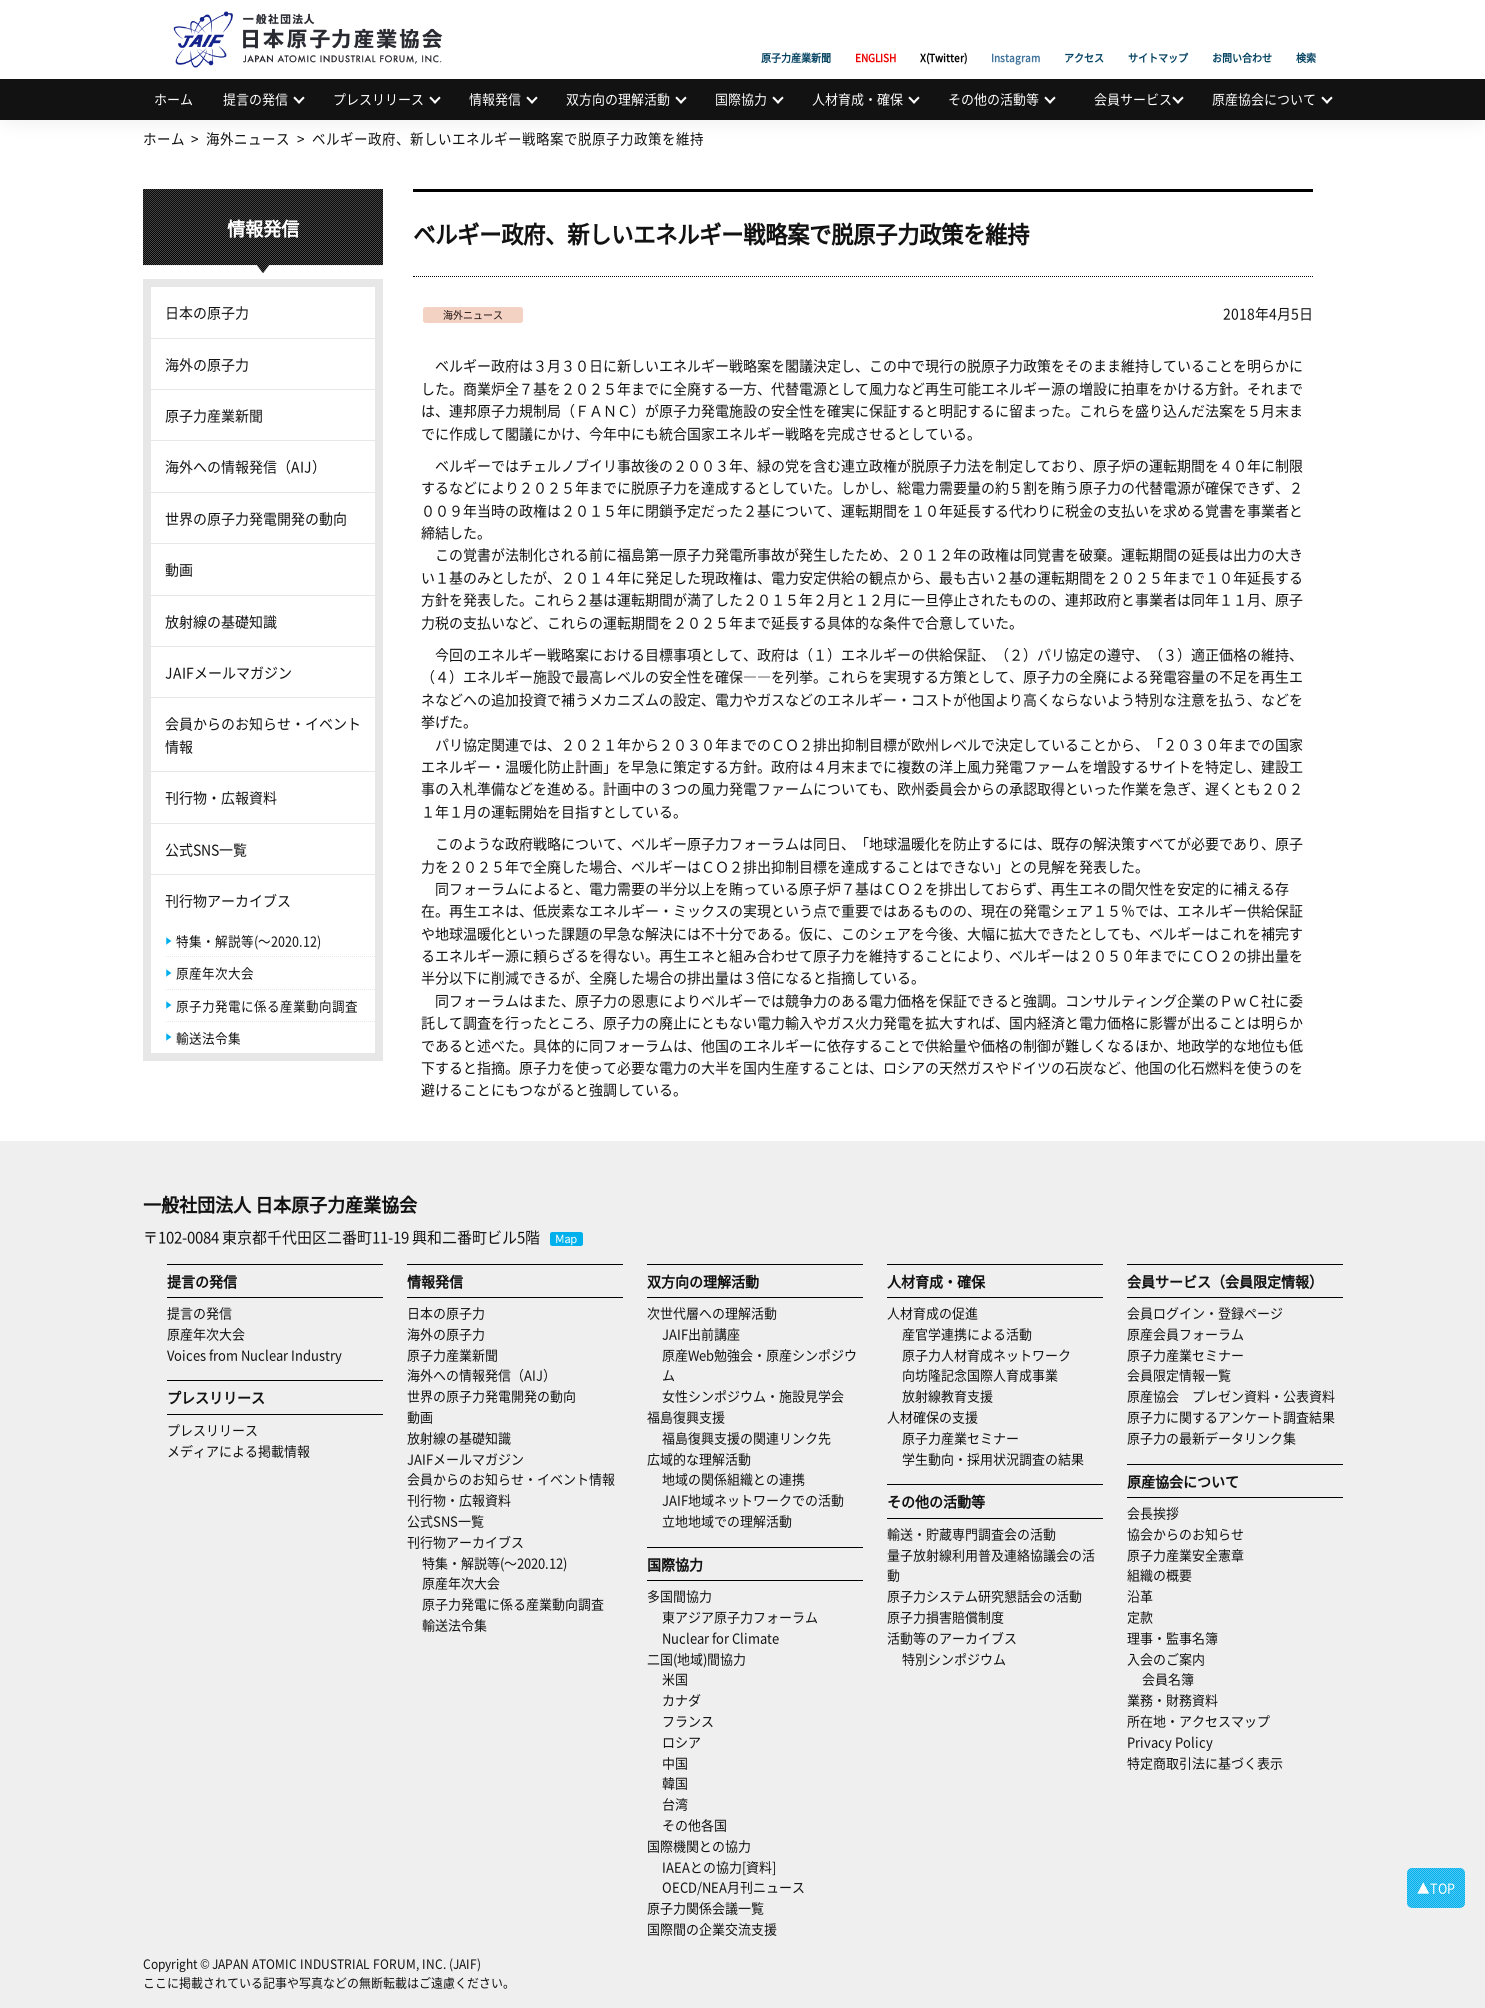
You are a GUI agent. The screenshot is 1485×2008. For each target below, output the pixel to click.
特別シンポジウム (954, 1658)
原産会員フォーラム (1185, 1333)
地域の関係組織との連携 (733, 1478)
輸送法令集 (208, 1037)
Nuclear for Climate (720, 1637)
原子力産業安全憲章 (1185, 1554)
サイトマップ (1158, 35)
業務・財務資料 (1172, 1699)
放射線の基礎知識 (221, 621)
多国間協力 (679, 1595)
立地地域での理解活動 (727, 1520)
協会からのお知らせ (1185, 1533)
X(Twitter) (943, 35)
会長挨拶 (1153, 1512)
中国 (675, 1762)
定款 (1140, 1616)
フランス (688, 1720)
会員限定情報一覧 (1179, 1374)
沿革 (1140, 1595)
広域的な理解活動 (699, 1458)
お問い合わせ (1242, 35)
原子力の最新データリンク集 (1211, 1437)
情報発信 (495, 98)
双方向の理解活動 (618, 98)
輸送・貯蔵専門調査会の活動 (971, 1533)
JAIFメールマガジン (228, 672)
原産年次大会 (215, 972)
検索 (1306, 35)
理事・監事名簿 (1172, 1637)
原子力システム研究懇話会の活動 (984, 1595)
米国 (675, 1678)
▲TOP (1436, 1887)
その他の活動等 (993, 98)
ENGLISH (875, 35)
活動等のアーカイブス (952, 1637)
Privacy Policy (1170, 1741)
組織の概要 (1159, 1574)
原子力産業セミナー (960, 1437)
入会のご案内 (1166, 1658)
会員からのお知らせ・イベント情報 (263, 734)
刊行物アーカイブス (228, 900)
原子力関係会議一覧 (705, 1907)
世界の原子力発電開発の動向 (256, 518)
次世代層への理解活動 (712, 1312)
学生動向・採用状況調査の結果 (999, 1458)
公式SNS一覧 (206, 849)
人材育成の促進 (932, 1312)
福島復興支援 (686, 1416)
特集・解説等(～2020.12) (248, 940)
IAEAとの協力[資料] (719, 1866)
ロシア (681, 1741)
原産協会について (1264, 98)
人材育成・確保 (857, 98)
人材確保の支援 (932, 1416)
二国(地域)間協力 (696, 1658)
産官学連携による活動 (967, 1333)
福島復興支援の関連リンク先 (746, 1437)
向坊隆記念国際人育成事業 (980, 1374)
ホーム (173, 98)
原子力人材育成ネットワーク (986, 1354)
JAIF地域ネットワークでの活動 (753, 1499)
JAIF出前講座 (701, 1333)
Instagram (1015, 35)
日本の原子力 (207, 312)
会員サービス (1133, 98)
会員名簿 (1168, 1678)
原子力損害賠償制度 (945, 1616)
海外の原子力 (207, 364)
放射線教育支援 (947, 1395)
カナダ (681, 1699)
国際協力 (741, 98)
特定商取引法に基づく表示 (1205, 1762)
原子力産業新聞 (796, 35)
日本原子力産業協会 (318, 16)
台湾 (675, 1803)
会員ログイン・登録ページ (1205, 1312)
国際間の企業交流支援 (712, 1928)
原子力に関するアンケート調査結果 (1231, 1416)
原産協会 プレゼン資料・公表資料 (1231, 1395)
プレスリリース (378, 98)
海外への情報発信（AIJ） (245, 466)
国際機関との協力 (699, 1845)
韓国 (675, 1782)
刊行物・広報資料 (221, 797)
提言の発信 (255, 98)
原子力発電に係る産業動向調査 (267, 1005)
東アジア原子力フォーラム (740, 1616)
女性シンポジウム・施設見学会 (753, 1395)
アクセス (1084, 35)
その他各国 (694, 1824)
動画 (179, 569)
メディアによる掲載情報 (238, 1450)
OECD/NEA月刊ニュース (733, 1886)
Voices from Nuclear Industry (254, 1354)
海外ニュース (473, 314)
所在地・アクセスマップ (1198, 1720)
